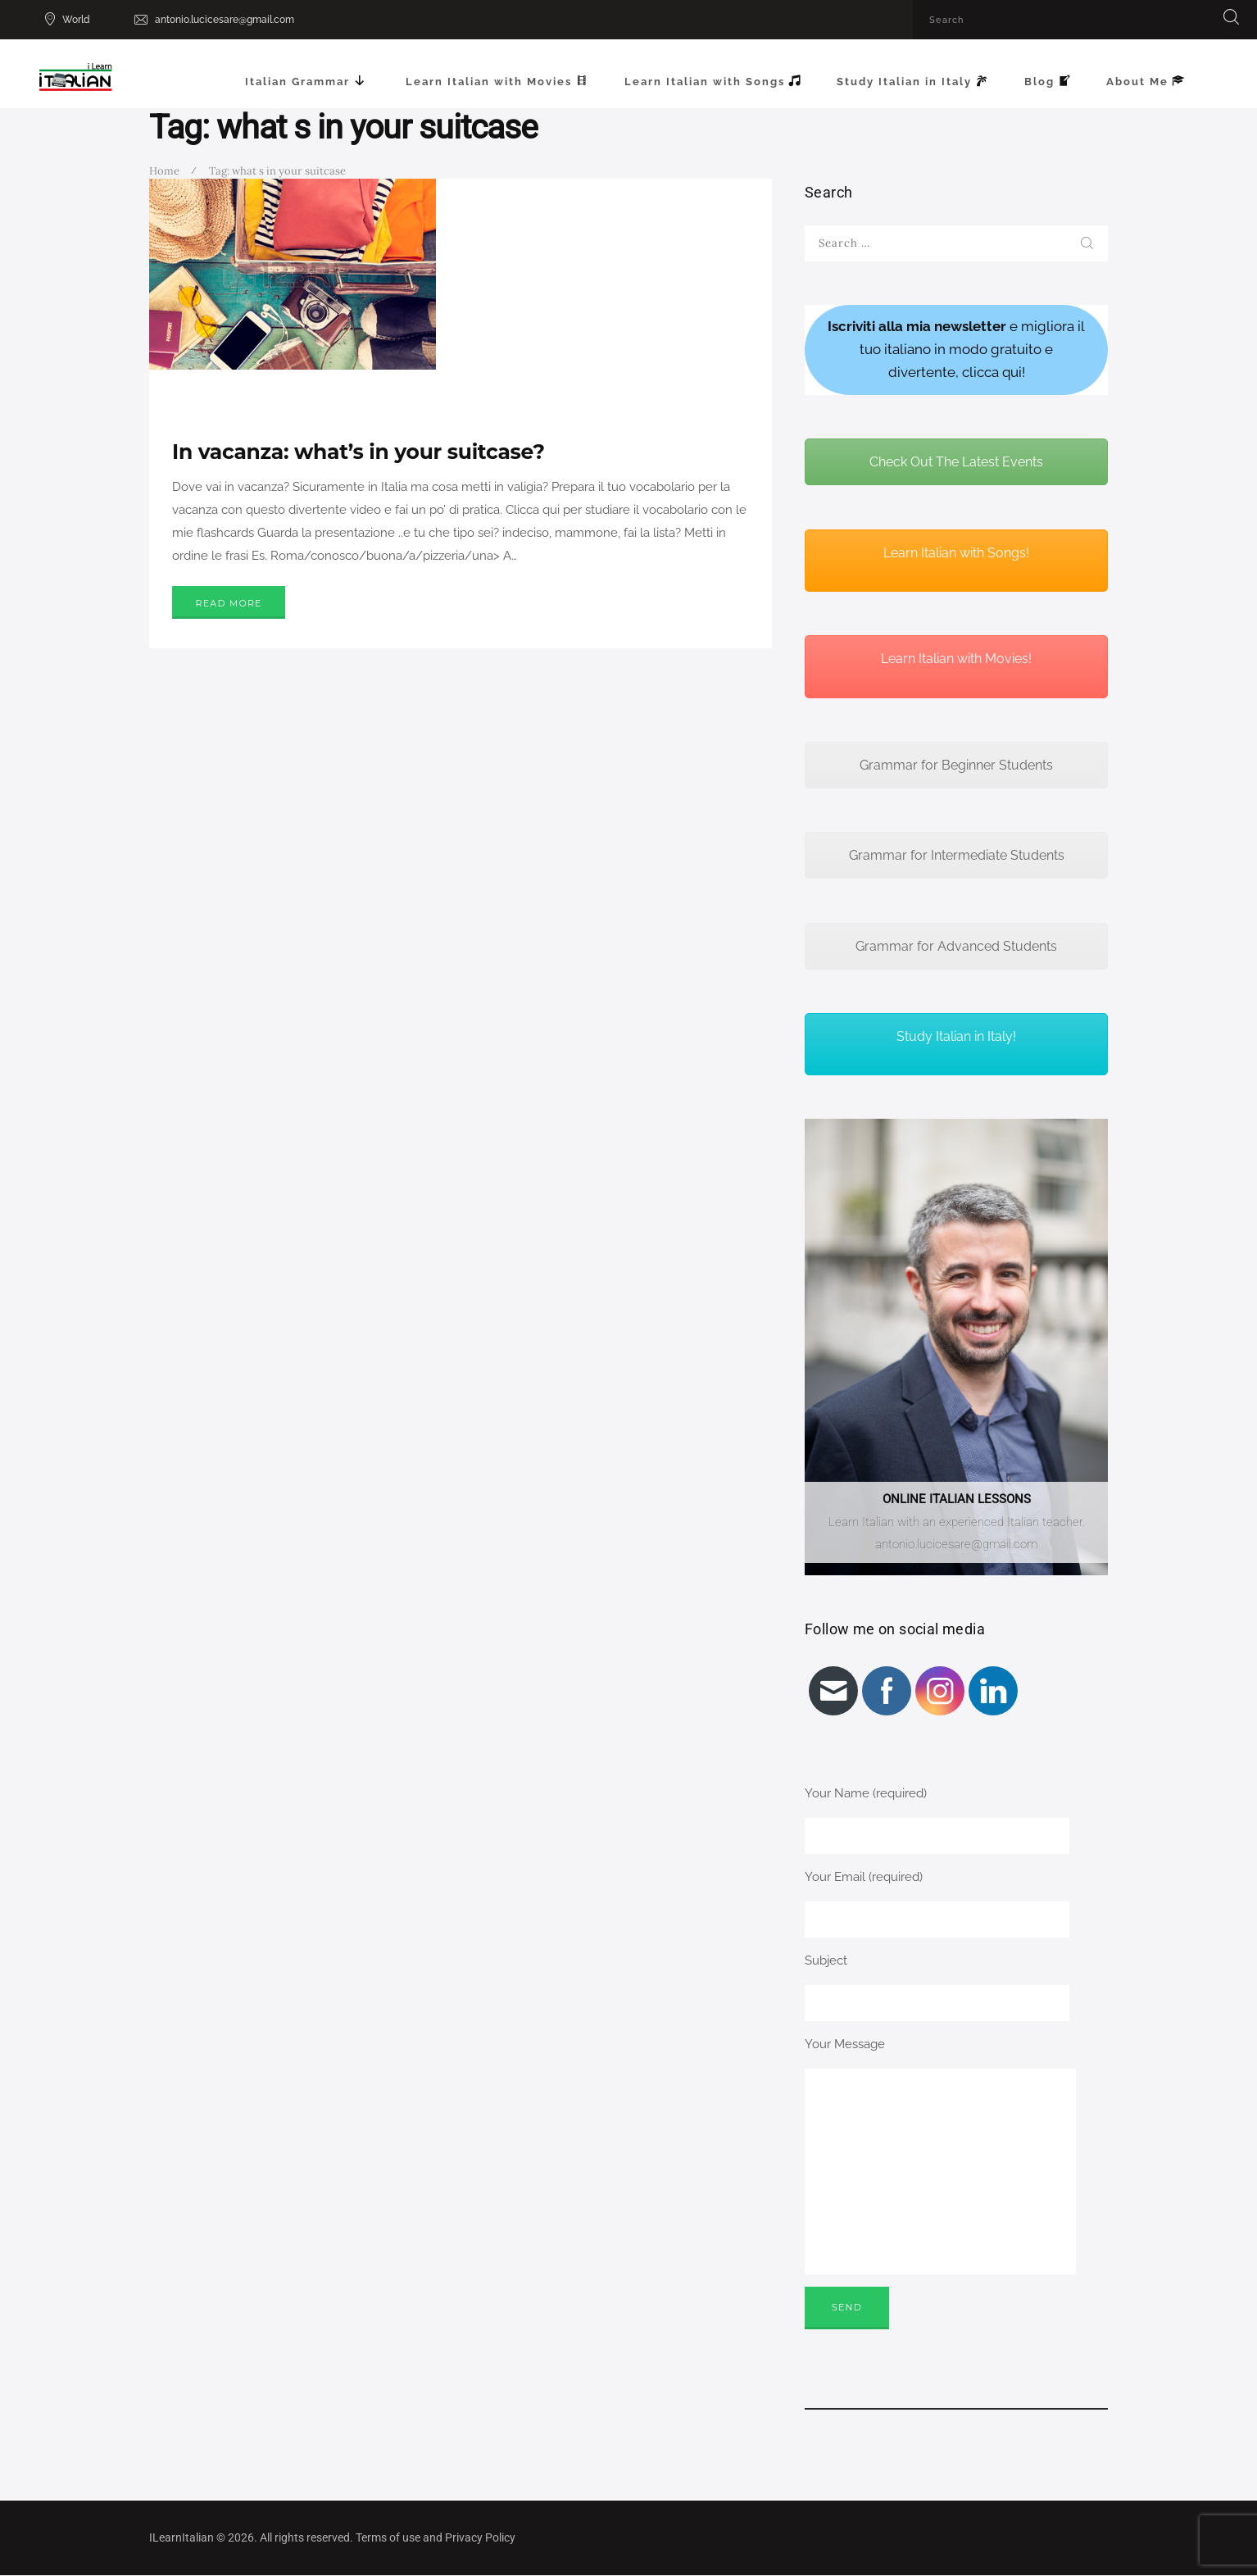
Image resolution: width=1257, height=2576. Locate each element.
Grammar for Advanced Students (956, 946)
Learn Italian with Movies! (956, 658)
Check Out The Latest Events (956, 462)
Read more (229, 603)
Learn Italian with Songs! (956, 553)
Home (164, 171)
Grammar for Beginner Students (956, 765)
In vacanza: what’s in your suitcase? (358, 451)
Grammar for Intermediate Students (956, 855)
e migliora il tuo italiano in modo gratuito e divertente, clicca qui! (956, 349)
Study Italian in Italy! (956, 1036)
